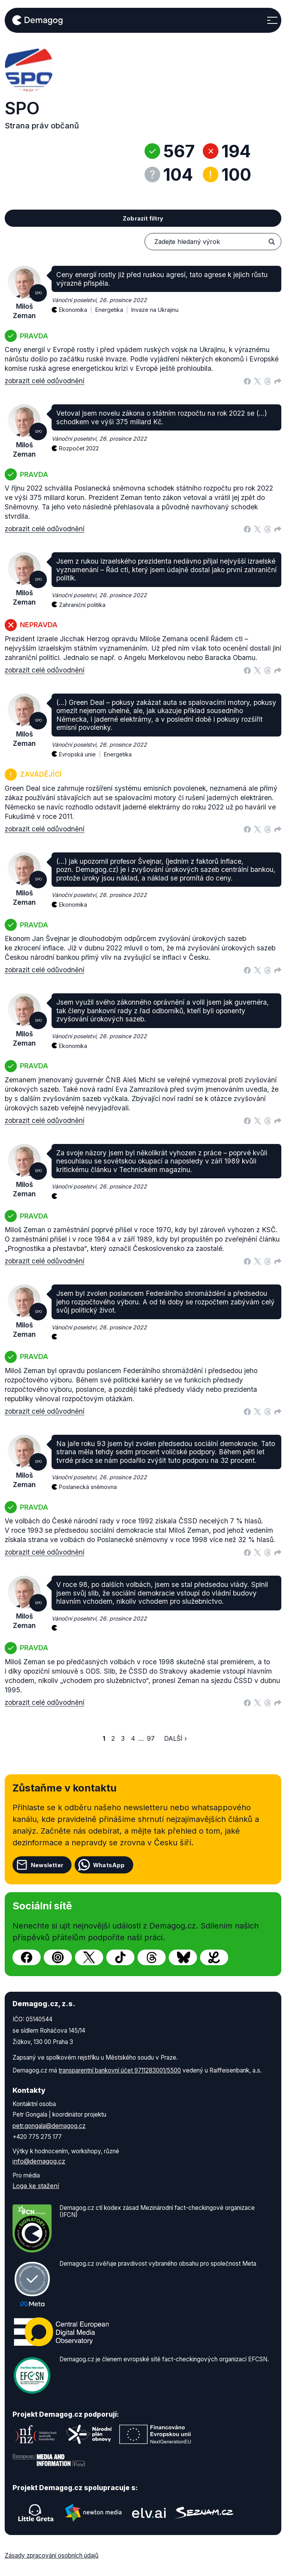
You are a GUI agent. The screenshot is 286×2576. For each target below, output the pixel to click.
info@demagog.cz (39, 2161)
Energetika (113, 305)
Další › (175, 1738)
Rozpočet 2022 (79, 448)
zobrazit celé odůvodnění (44, 381)
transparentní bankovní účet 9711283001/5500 (120, 2070)
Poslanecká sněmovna (88, 1487)
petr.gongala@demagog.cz (49, 2125)
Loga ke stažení (36, 2186)
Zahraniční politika (82, 604)
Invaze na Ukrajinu (155, 309)
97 (151, 1738)
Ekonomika (77, 305)
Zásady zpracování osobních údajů (51, 2555)
